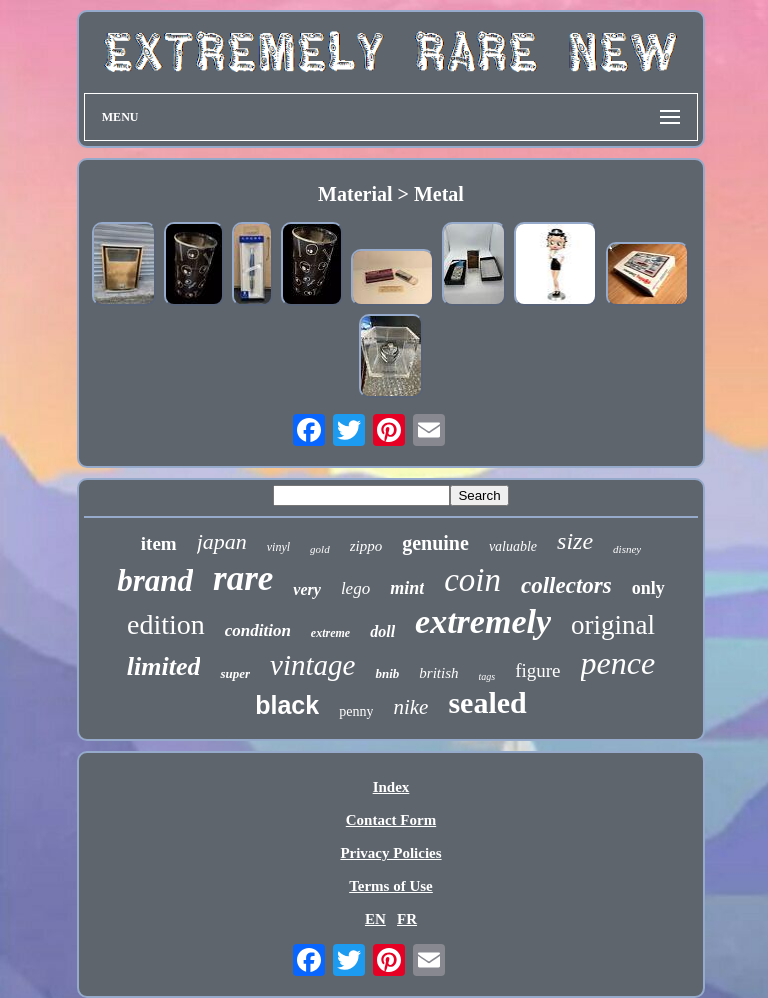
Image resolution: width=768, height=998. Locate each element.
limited (164, 666)
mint (407, 588)
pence (618, 663)
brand (155, 580)
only (648, 588)
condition (258, 630)
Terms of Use (391, 886)
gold (320, 549)
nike (410, 707)
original (613, 625)
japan (222, 541)
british (438, 673)
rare (243, 578)
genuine (435, 543)
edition (166, 624)
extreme (330, 633)
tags (487, 676)
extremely (483, 621)
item (159, 543)
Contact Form (391, 820)
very (307, 589)
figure (537, 670)
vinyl (278, 547)
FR (407, 919)
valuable (513, 546)
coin (472, 580)
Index (391, 787)
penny (356, 711)
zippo (366, 546)
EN (375, 919)
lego (355, 588)
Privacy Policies (390, 853)
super (235, 673)
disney (627, 549)
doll (382, 631)
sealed (487, 702)
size (575, 541)
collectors (566, 585)
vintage (312, 665)
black (287, 705)
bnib (387, 673)
